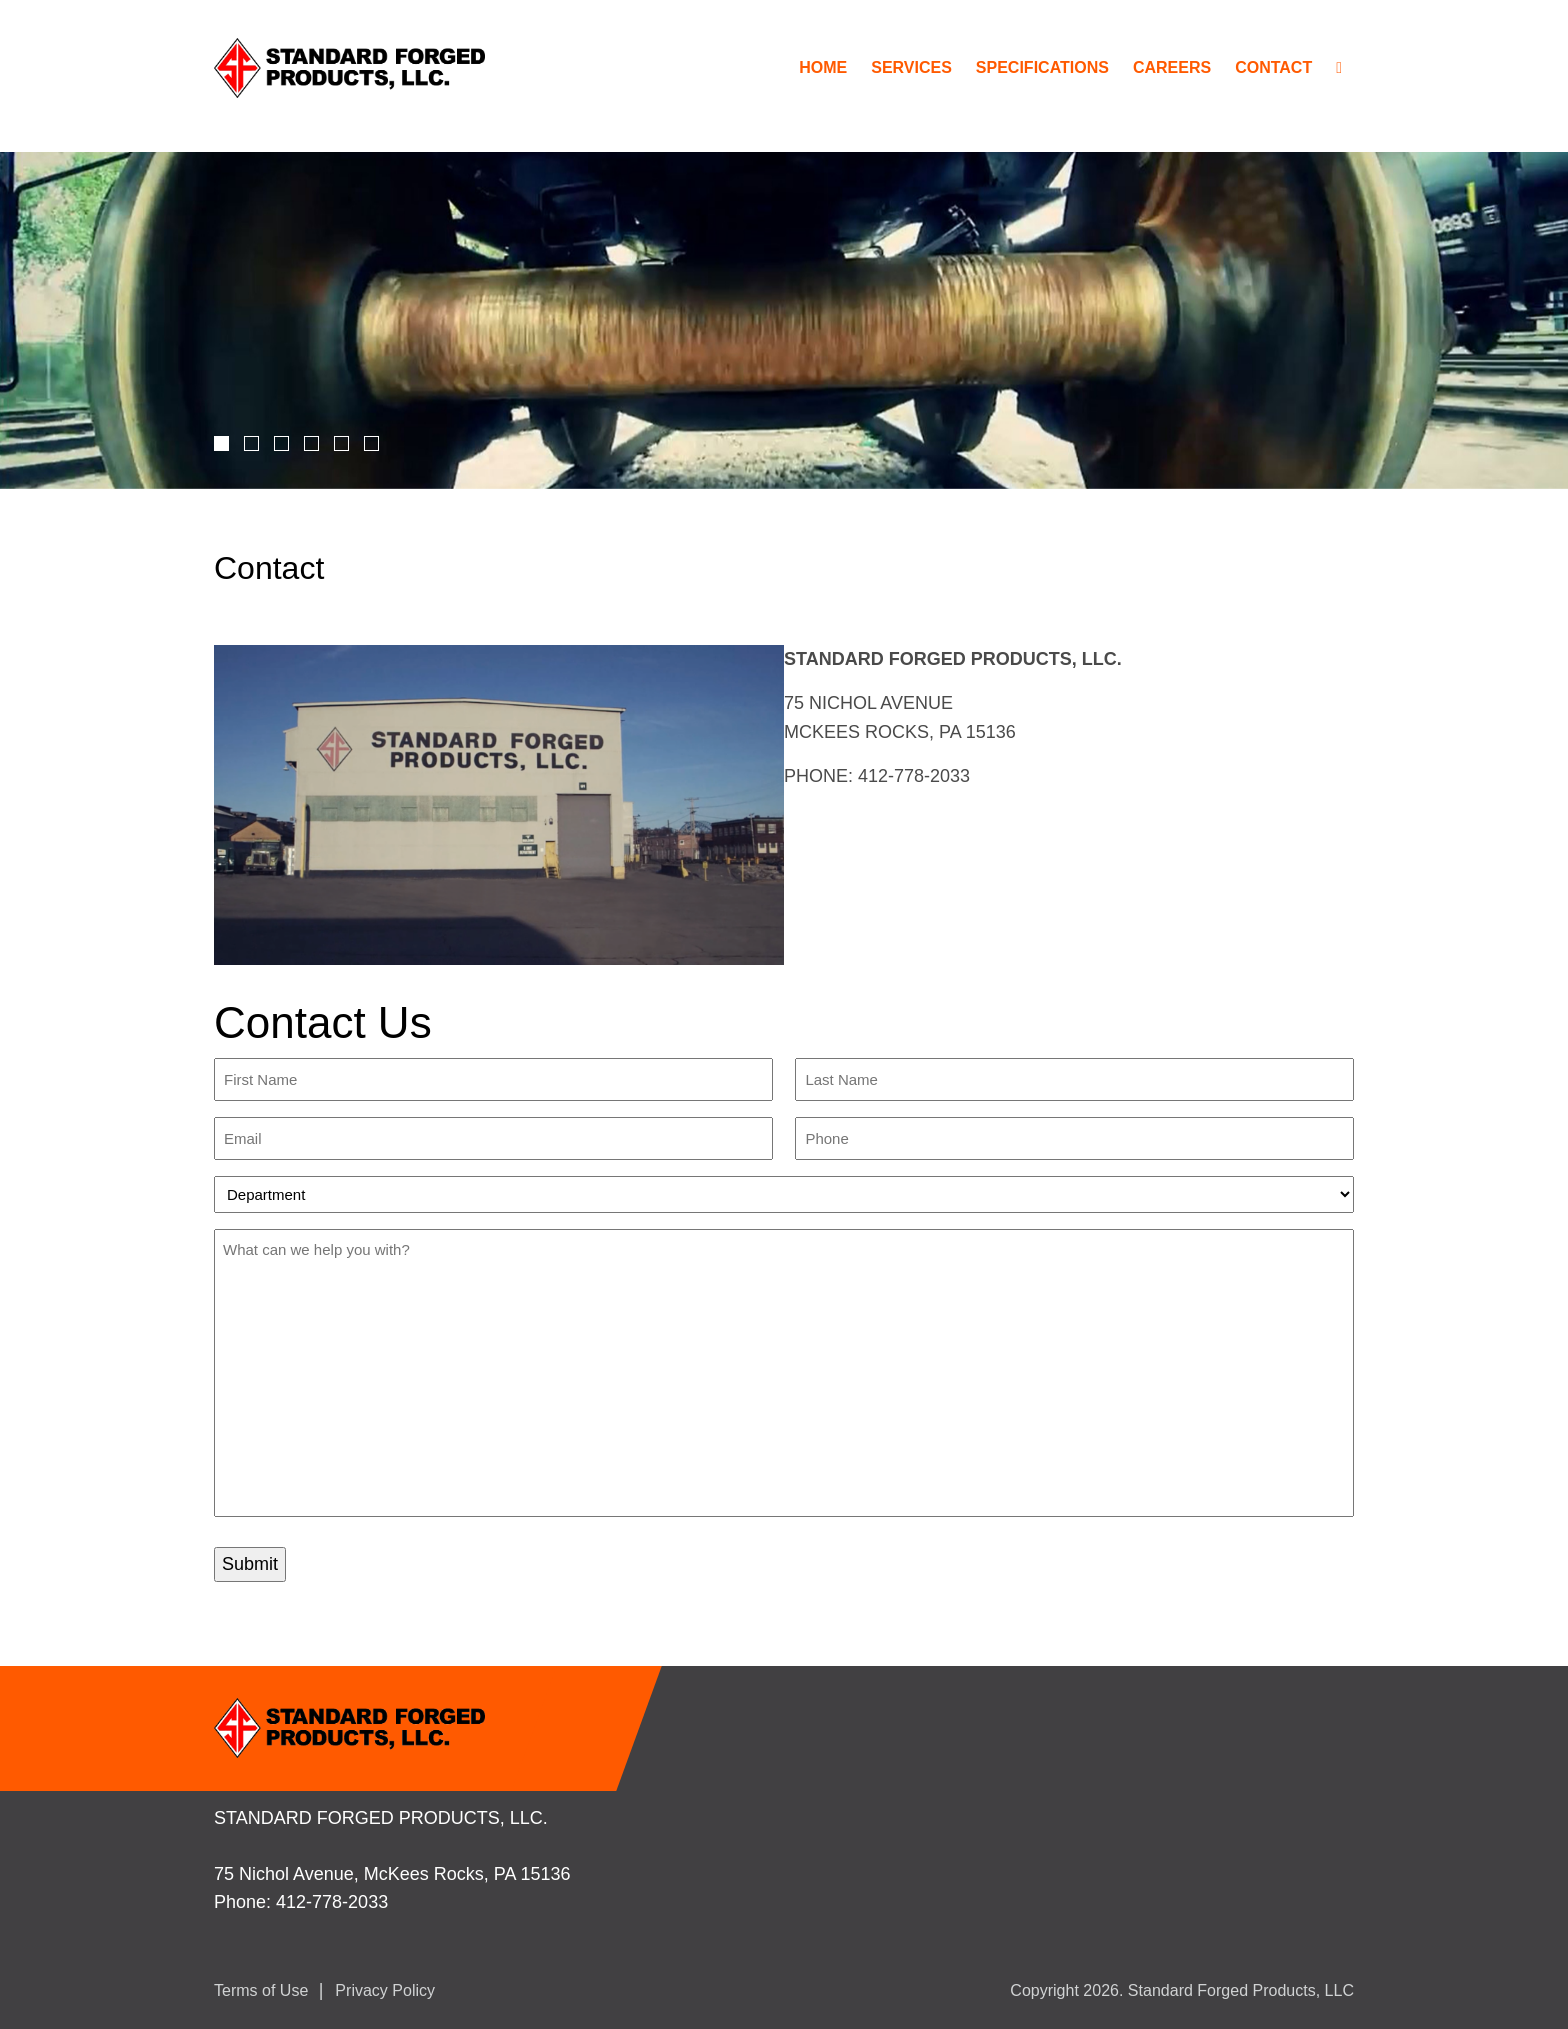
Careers (1172, 67)
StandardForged (356, 68)
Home (823, 67)
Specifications (1042, 67)
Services (911, 67)
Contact (1273, 67)
